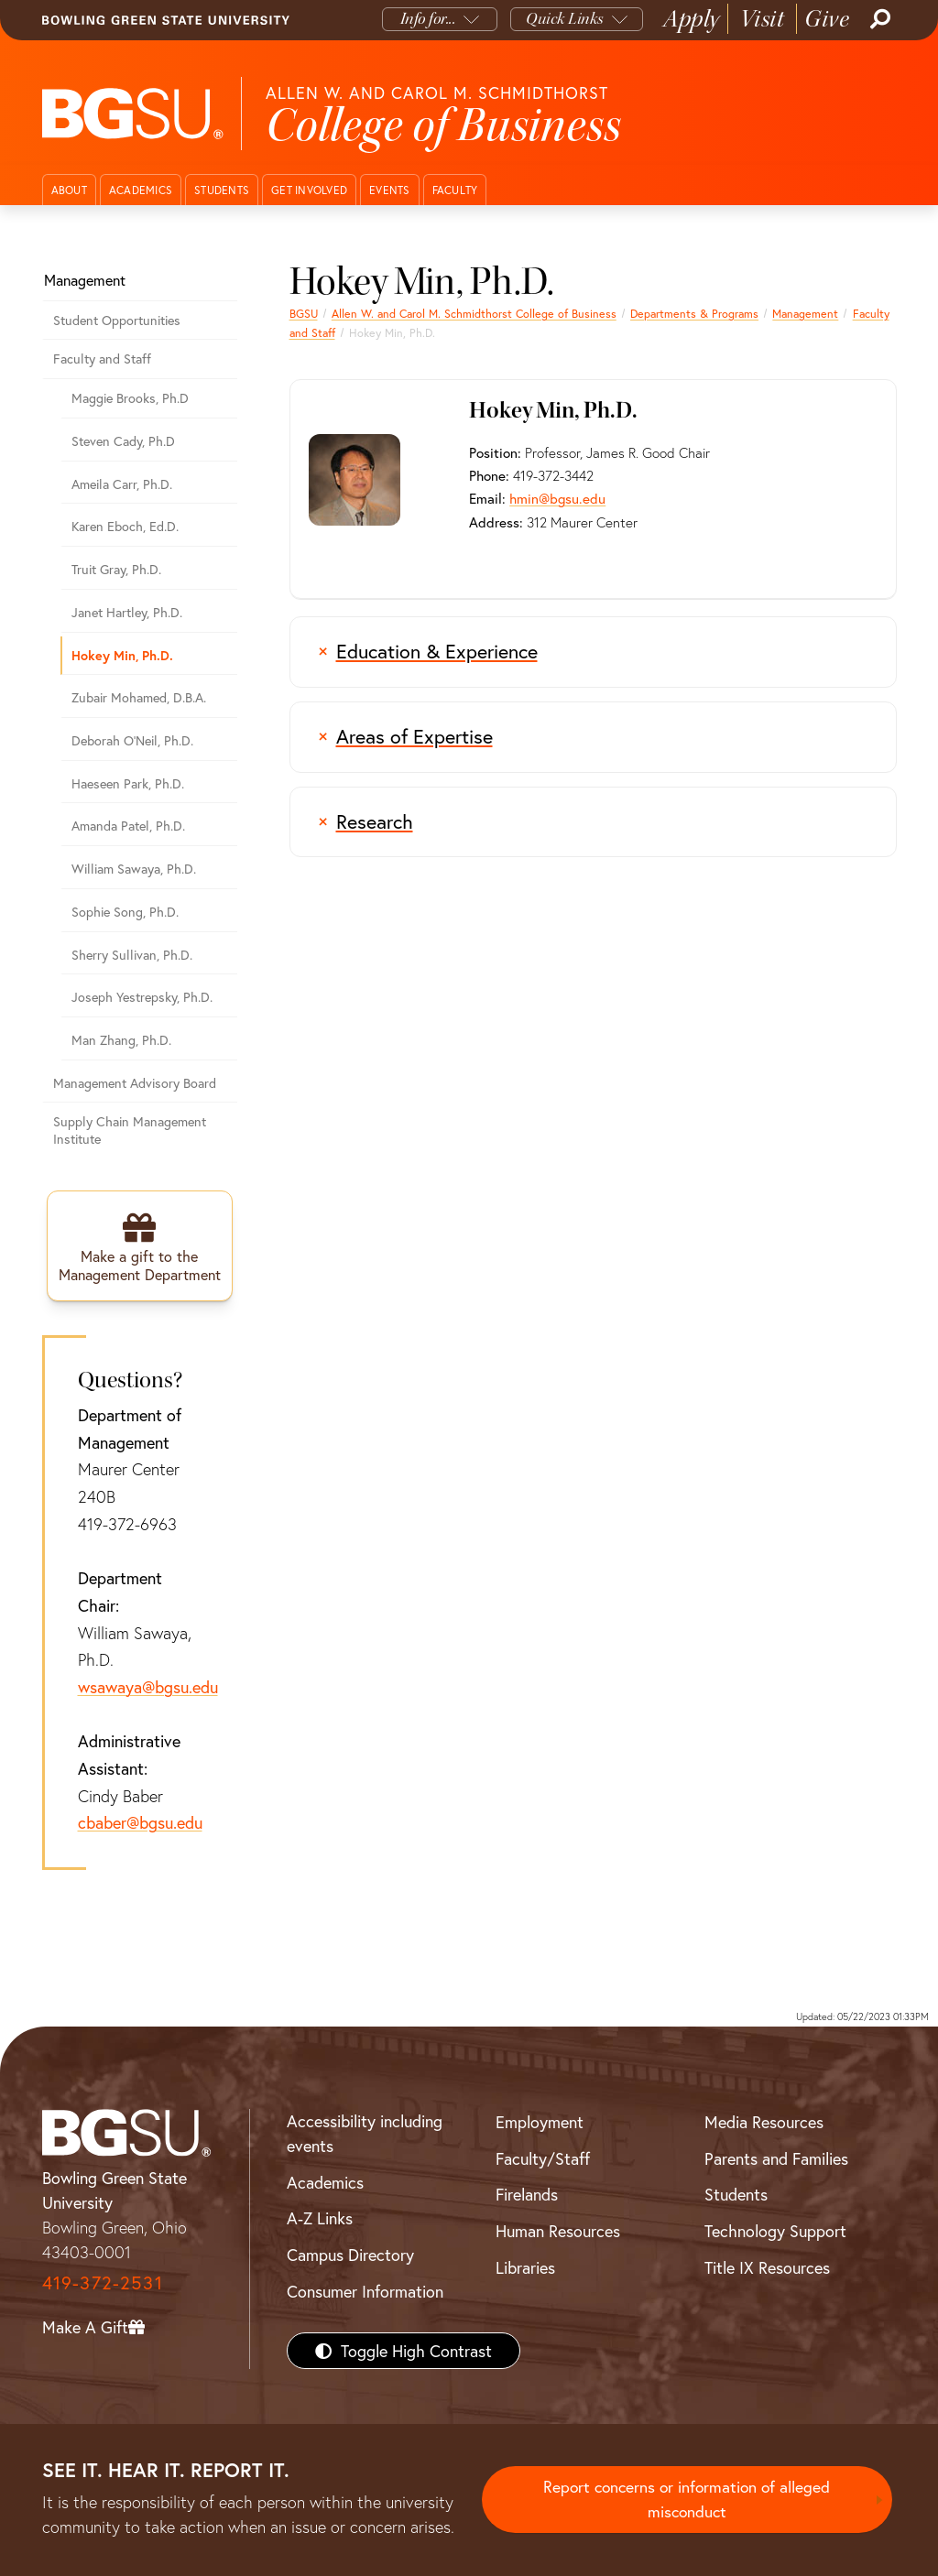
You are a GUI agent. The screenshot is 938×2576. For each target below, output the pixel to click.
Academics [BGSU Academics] (325, 2182)
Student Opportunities (116, 320)
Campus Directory (350, 2255)
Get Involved (309, 190)
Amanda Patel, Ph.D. (128, 825)
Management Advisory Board (134, 1083)
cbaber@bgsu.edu (140, 1823)
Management (805, 313)
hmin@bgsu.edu (557, 498)
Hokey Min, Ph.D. (122, 655)
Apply (691, 19)
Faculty (455, 190)
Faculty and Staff (102, 358)
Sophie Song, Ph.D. (125, 911)
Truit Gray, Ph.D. (116, 569)
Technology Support (775, 2232)
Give (826, 19)
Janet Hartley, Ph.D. (126, 612)
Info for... (428, 18)
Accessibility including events (364, 2134)
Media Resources (763, 2123)
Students (221, 190)
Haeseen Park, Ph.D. (127, 783)
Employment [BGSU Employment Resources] (540, 2123)
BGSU (303, 313)
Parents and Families (776, 2158)
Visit (762, 19)
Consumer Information (365, 2291)
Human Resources (558, 2232)
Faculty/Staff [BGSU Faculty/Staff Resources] (543, 2158)
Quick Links (565, 18)
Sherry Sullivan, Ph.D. (131, 954)
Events (389, 190)
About (69, 190)
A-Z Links (320, 2219)
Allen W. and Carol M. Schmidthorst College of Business (474, 313)
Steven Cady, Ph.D (123, 441)
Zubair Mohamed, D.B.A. (138, 697)
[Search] (878, 19)
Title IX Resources (767, 2267)
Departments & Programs (694, 313)
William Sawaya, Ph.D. (133, 868)
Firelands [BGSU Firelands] (527, 2195)
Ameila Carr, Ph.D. (121, 484)
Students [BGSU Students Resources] (736, 2195)
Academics (140, 190)
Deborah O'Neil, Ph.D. (132, 740)
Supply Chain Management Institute (129, 1130)
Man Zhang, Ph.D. (121, 1040)
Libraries (525, 2267)
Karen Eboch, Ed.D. (125, 526)
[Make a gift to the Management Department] (140, 1246)
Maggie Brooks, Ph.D (130, 398)
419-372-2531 (102, 2283)
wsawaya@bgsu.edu (148, 1688)
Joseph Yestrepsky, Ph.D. (142, 996)
